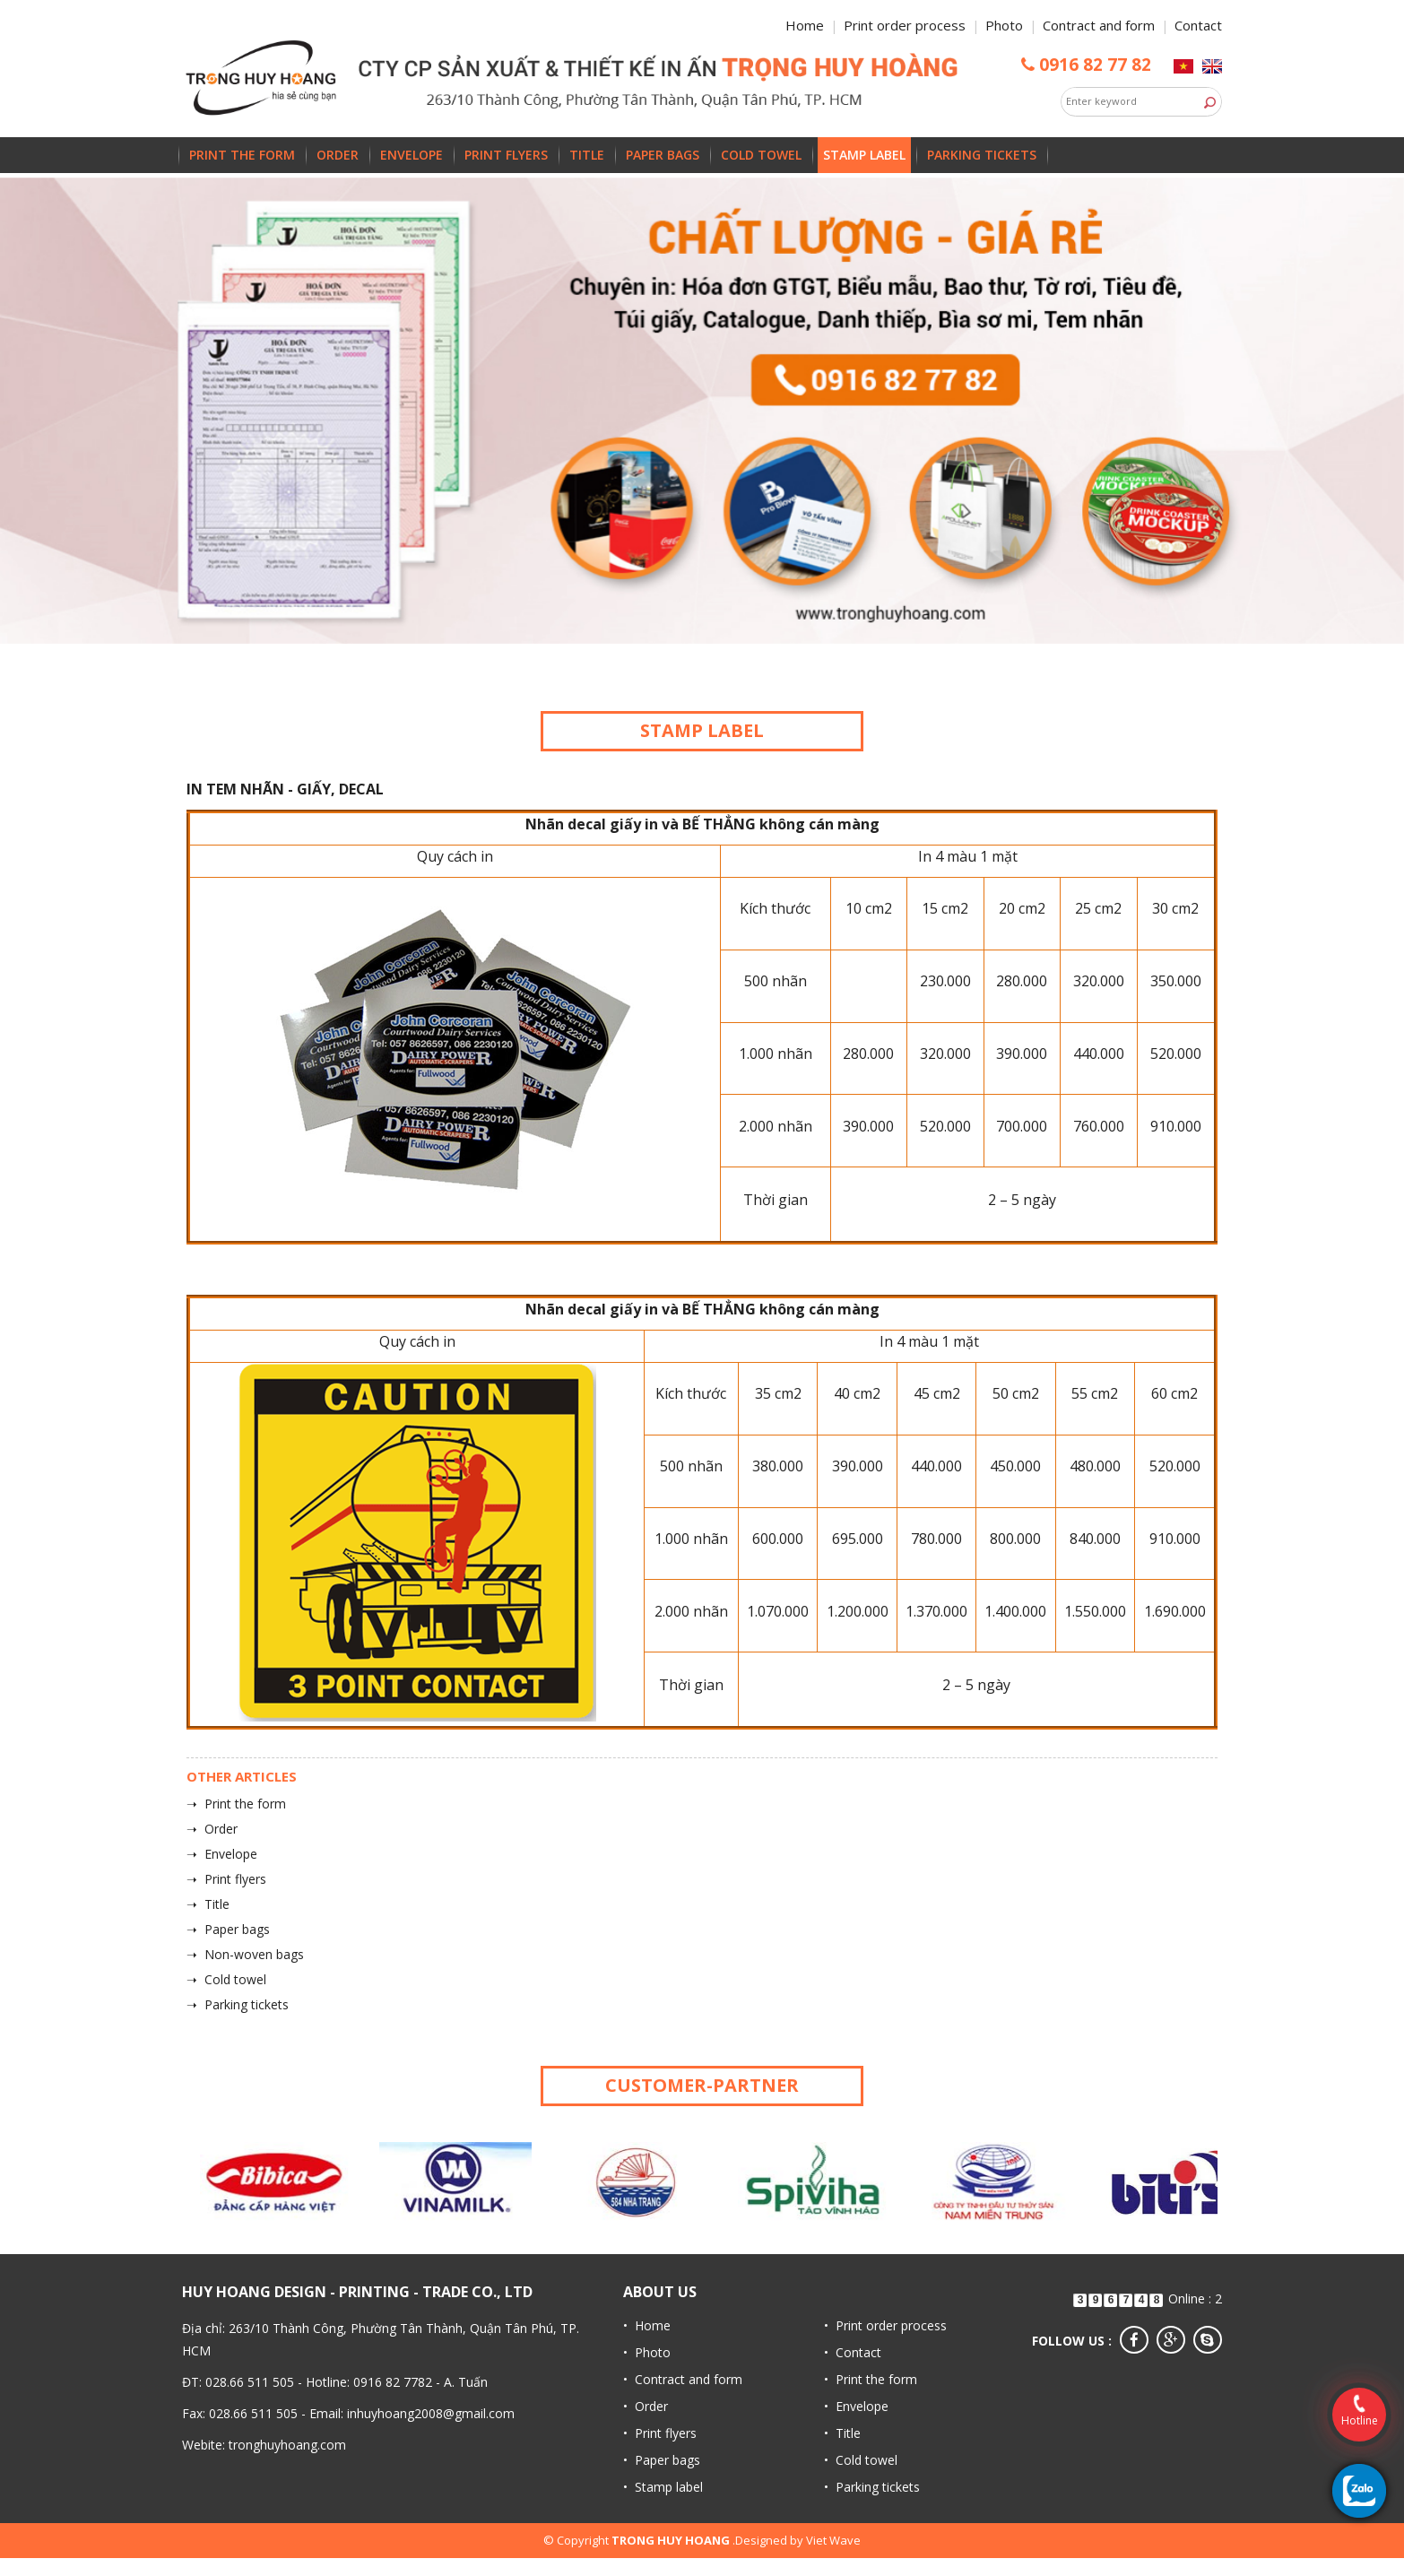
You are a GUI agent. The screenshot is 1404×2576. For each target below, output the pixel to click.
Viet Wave (833, 2540)
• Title (842, 2433)
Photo (1004, 25)
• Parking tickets (872, 2486)
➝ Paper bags (228, 1929)
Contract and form (1099, 25)
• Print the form (870, 2379)
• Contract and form (682, 2379)
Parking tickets (981, 154)
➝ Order (212, 1828)
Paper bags (662, 154)
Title (586, 154)
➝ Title (208, 1903)
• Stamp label (663, 2486)
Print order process (905, 25)
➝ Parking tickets (237, 2004)
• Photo (647, 2352)
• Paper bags (661, 2459)
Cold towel (761, 154)
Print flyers (506, 154)
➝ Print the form (236, 1803)
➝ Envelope (221, 1853)
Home (804, 25)
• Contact (852, 2352)
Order (337, 154)
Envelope (411, 154)
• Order (645, 2406)
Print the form (242, 154)
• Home (647, 2325)
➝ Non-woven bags (245, 1954)
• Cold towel (860, 2459)
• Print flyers (660, 2433)
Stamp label (864, 154)
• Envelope (856, 2406)
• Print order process (885, 2325)
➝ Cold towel (226, 1979)
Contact (1198, 25)
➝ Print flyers (226, 1878)
